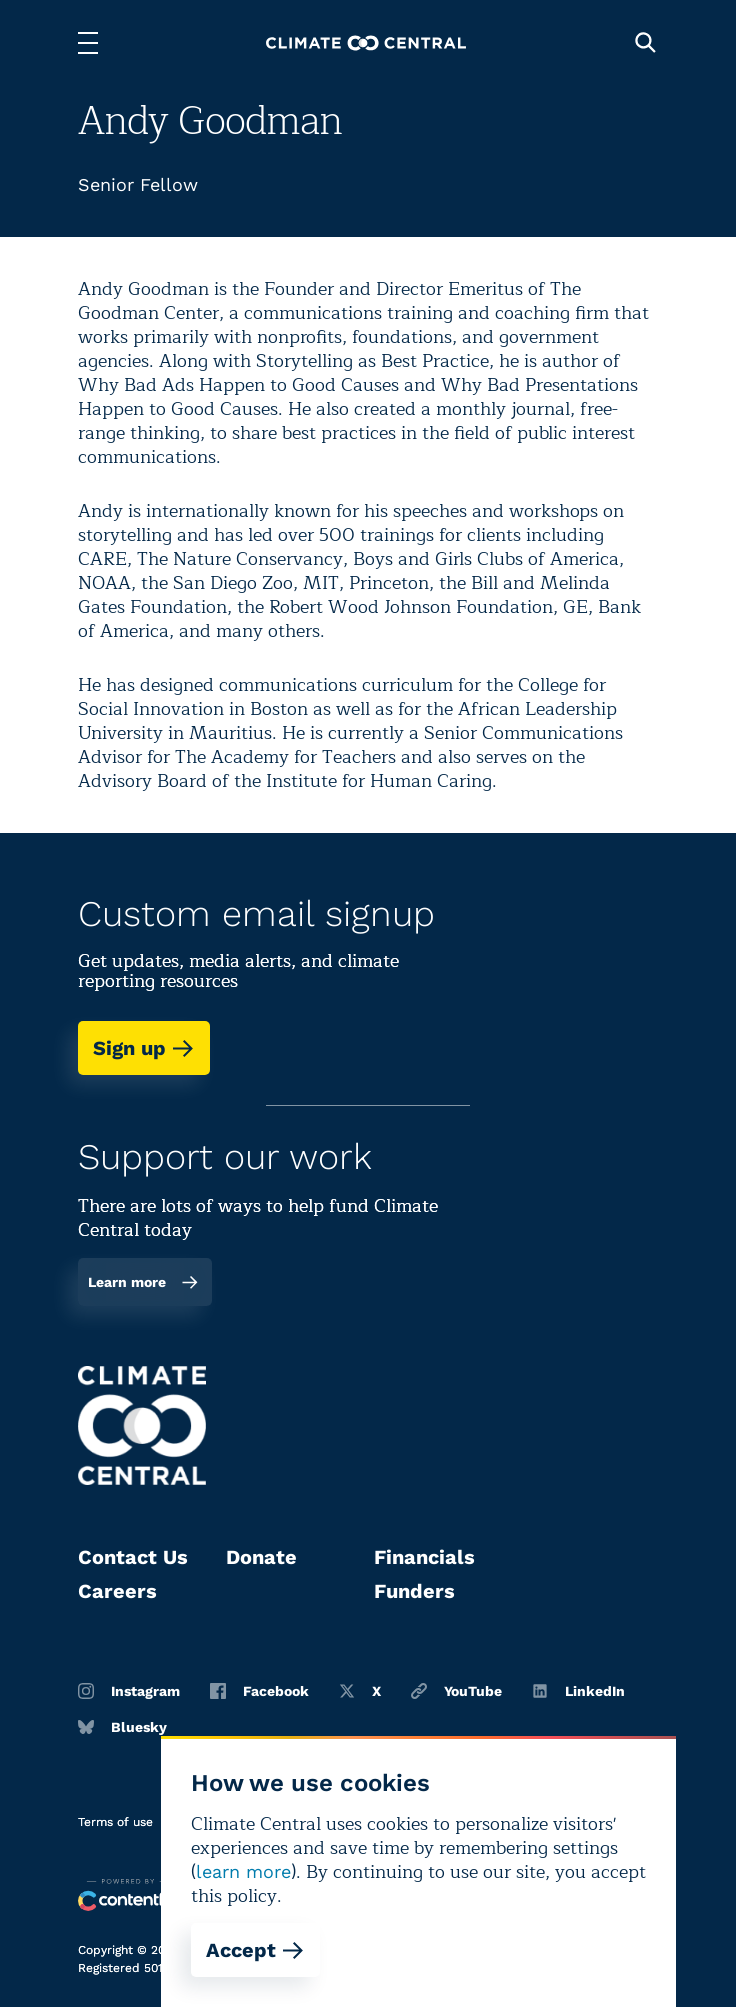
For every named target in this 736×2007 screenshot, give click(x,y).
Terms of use (115, 1822)
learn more (243, 1871)
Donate (261, 1557)
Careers (117, 1591)
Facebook (259, 1691)
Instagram (129, 1691)
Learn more (143, 1282)
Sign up (144, 1048)
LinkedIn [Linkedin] (578, 1691)
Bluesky (122, 1727)
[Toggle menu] (88, 43)
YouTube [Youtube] (456, 1691)
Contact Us (133, 1557)
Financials (424, 1557)
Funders (414, 1591)
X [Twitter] (360, 1691)
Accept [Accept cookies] (255, 1950)
